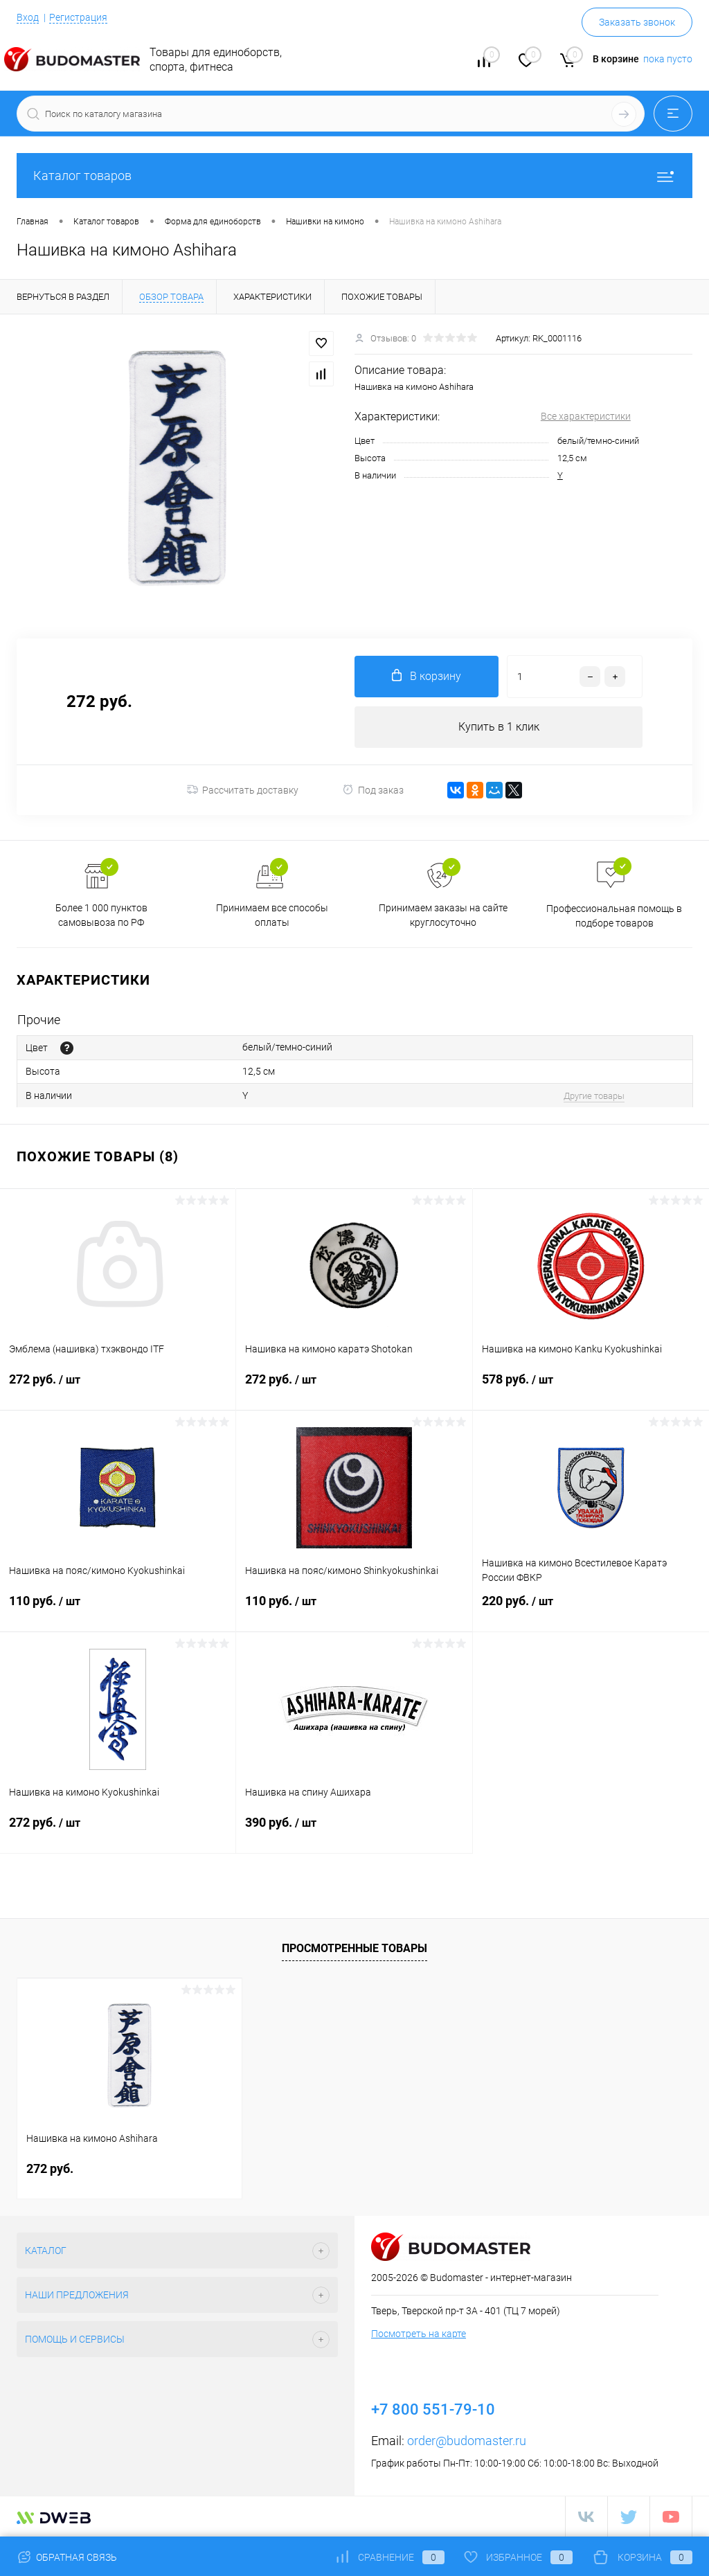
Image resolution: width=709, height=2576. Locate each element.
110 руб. (117, 1609)
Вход (28, 17)
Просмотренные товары (354, 1949)
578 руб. (591, 1388)
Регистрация (78, 17)
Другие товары (594, 1096)
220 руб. (591, 1609)
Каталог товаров (354, 175)
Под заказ (373, 790)
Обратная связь (67, 2557)
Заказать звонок (637, 22)
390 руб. (354, 1831)
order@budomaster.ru (466, 2440)
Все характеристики (586, 416)
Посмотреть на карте (418, 2333)
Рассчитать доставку (242, 790)
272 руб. (117, 1388)
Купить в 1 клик (498, 726)
